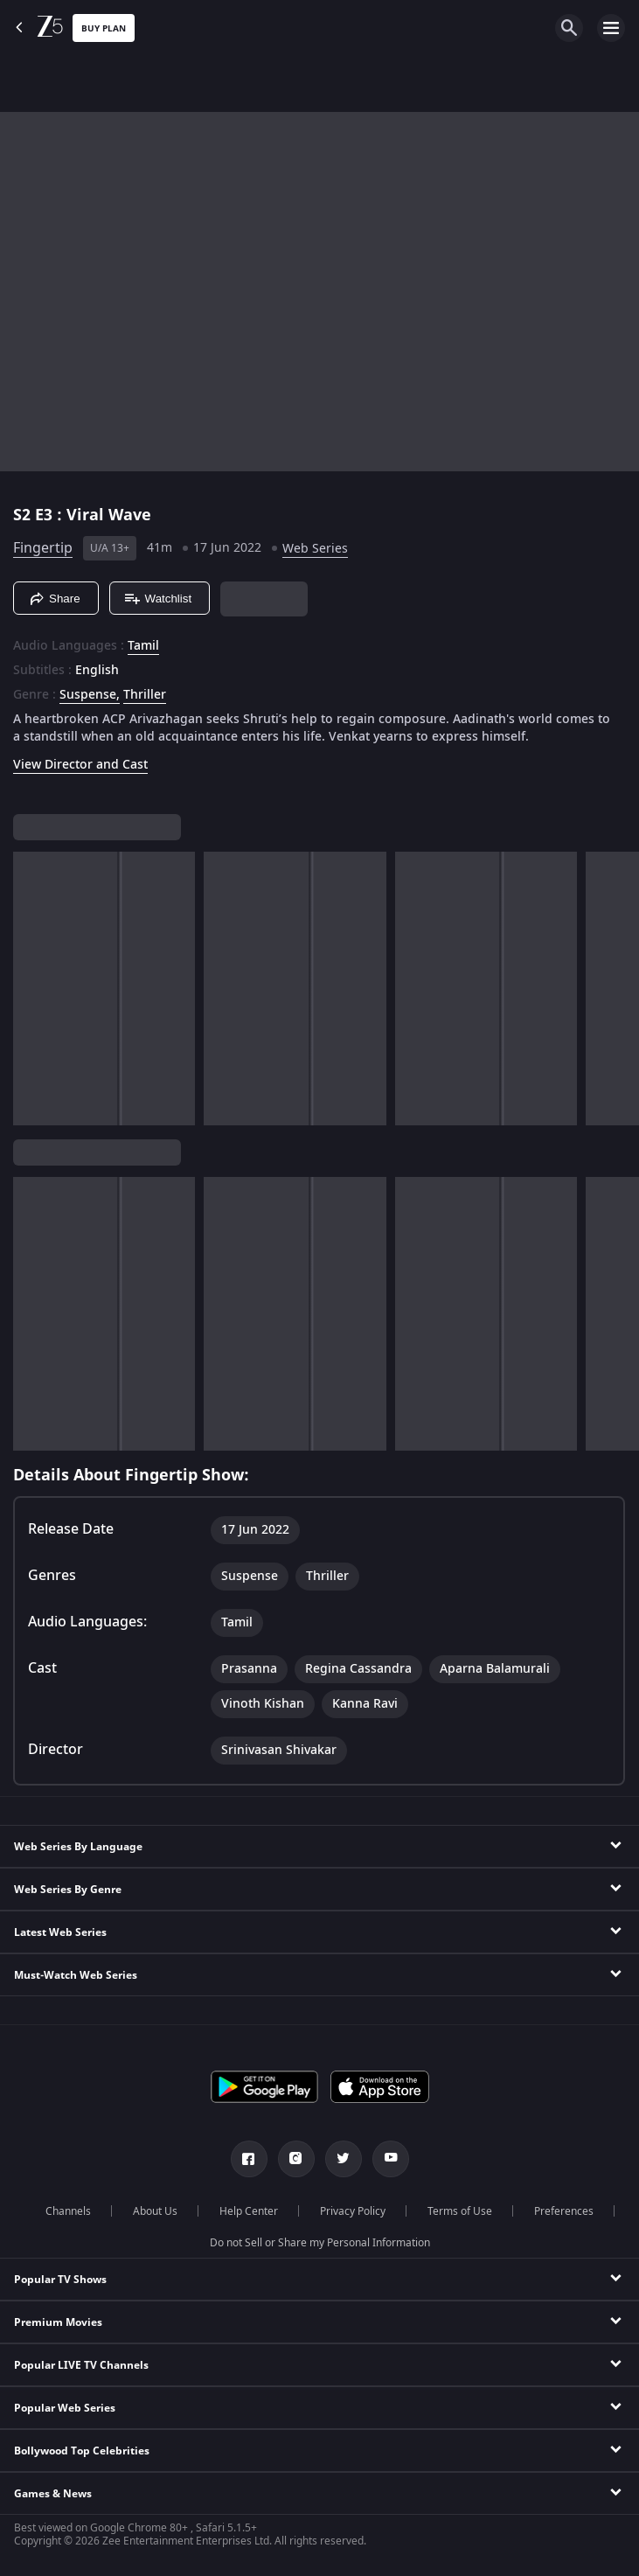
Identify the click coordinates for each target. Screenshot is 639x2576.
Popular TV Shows (60, 2279)
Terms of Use (459, 2211)
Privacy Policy (352, 2211)
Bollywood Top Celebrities (81, 2451)
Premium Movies (58, 2322)
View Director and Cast (80, 764)
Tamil (143, 646)
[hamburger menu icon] (611, 28)
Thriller (144, 695)
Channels (68, 2211)
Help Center (248, 2211)
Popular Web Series (64, 2408)
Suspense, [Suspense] (89, 695)
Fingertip (43, 548)
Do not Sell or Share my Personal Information (320, 2243)
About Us (155, 2211)
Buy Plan (103, 28)
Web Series (315, 549)
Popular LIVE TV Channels (81, 2365)
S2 (24, 515)
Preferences (564, 2211)
